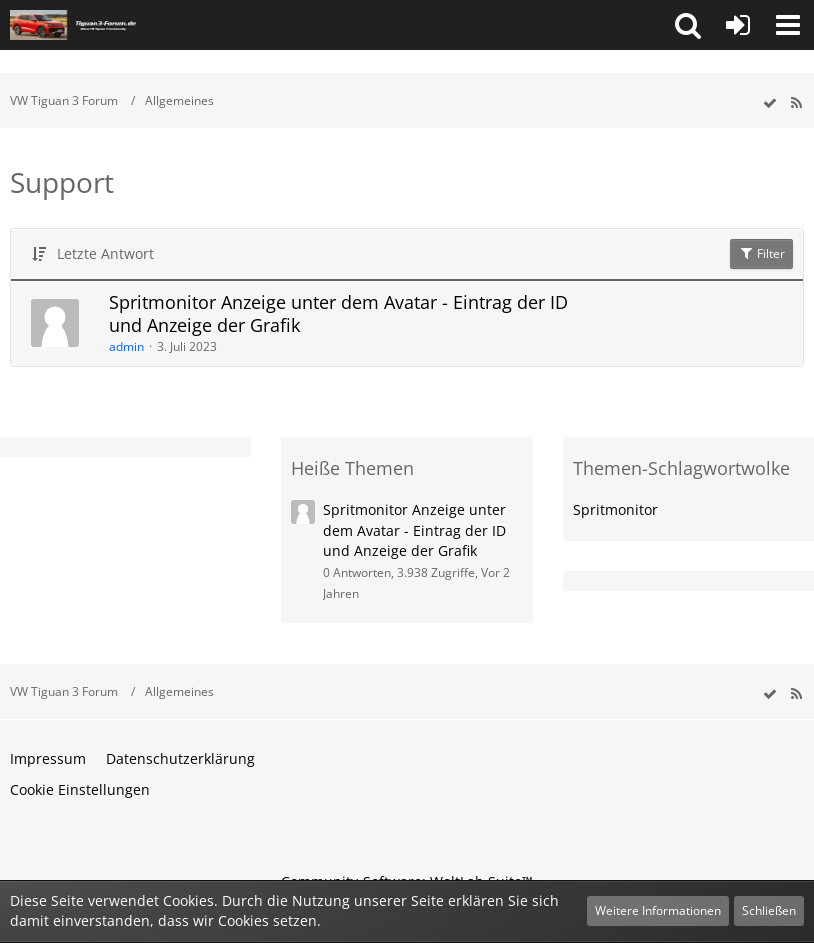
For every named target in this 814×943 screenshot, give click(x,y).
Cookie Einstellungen (80, 789)
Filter (761, 253)
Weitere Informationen (658, 910)
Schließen (769, 910)
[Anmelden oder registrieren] (738, 25)
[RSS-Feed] (796, 103)
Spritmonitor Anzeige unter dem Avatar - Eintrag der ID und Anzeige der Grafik (338, 314)
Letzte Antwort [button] (105, 253)
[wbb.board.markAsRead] (770, 103)
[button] (688, 25)
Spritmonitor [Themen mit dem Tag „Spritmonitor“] (615, 509)
